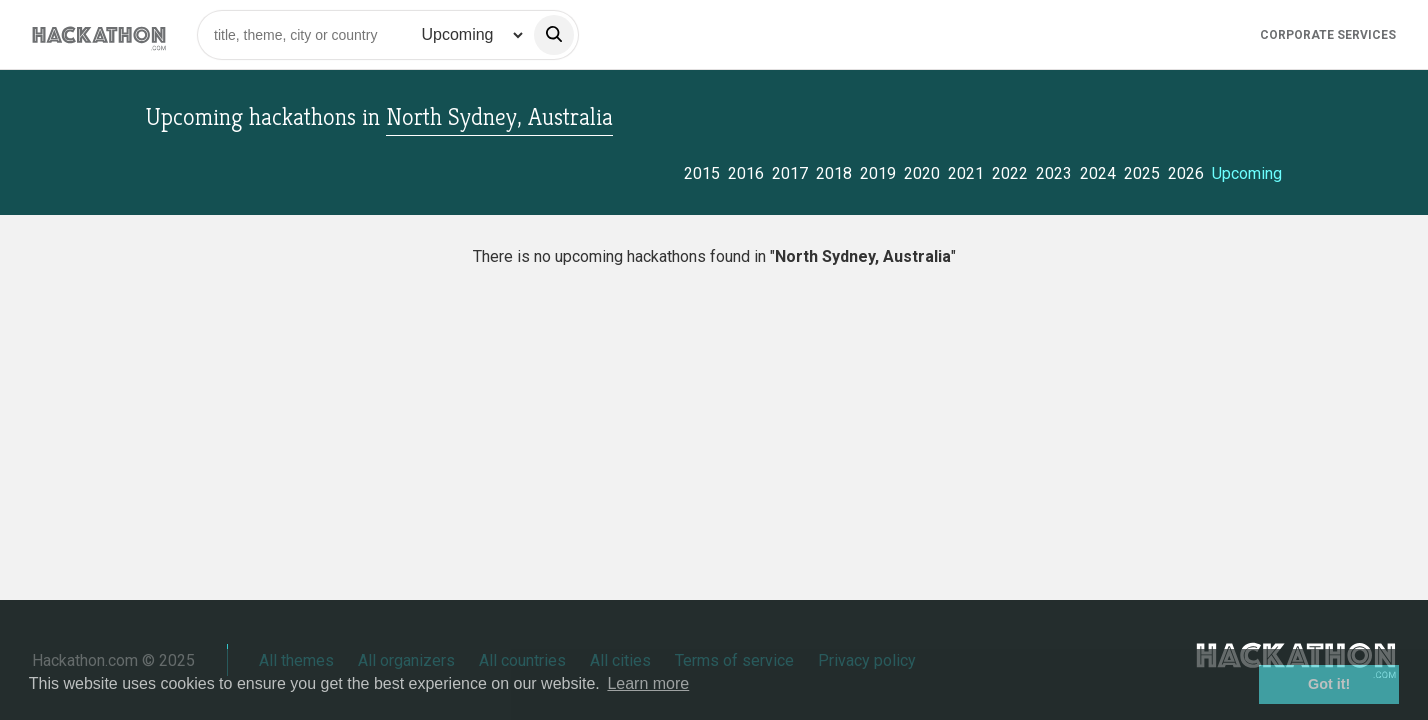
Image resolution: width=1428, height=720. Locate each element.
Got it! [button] (1329, 684)
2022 (1010, 173)
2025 (1142, 173)
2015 (702, 173)
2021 (966, 173)
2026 (1186, 173)
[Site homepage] (99, 34)
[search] (554, 35)
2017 (790, 173)
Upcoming (1247, 173)
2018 (834, 173)
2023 (1054, 173)
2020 (922, 173)
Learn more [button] (648, 683)
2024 (1098, 173)
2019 (878, 173)
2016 (746, 173)
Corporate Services (1328, 35)
